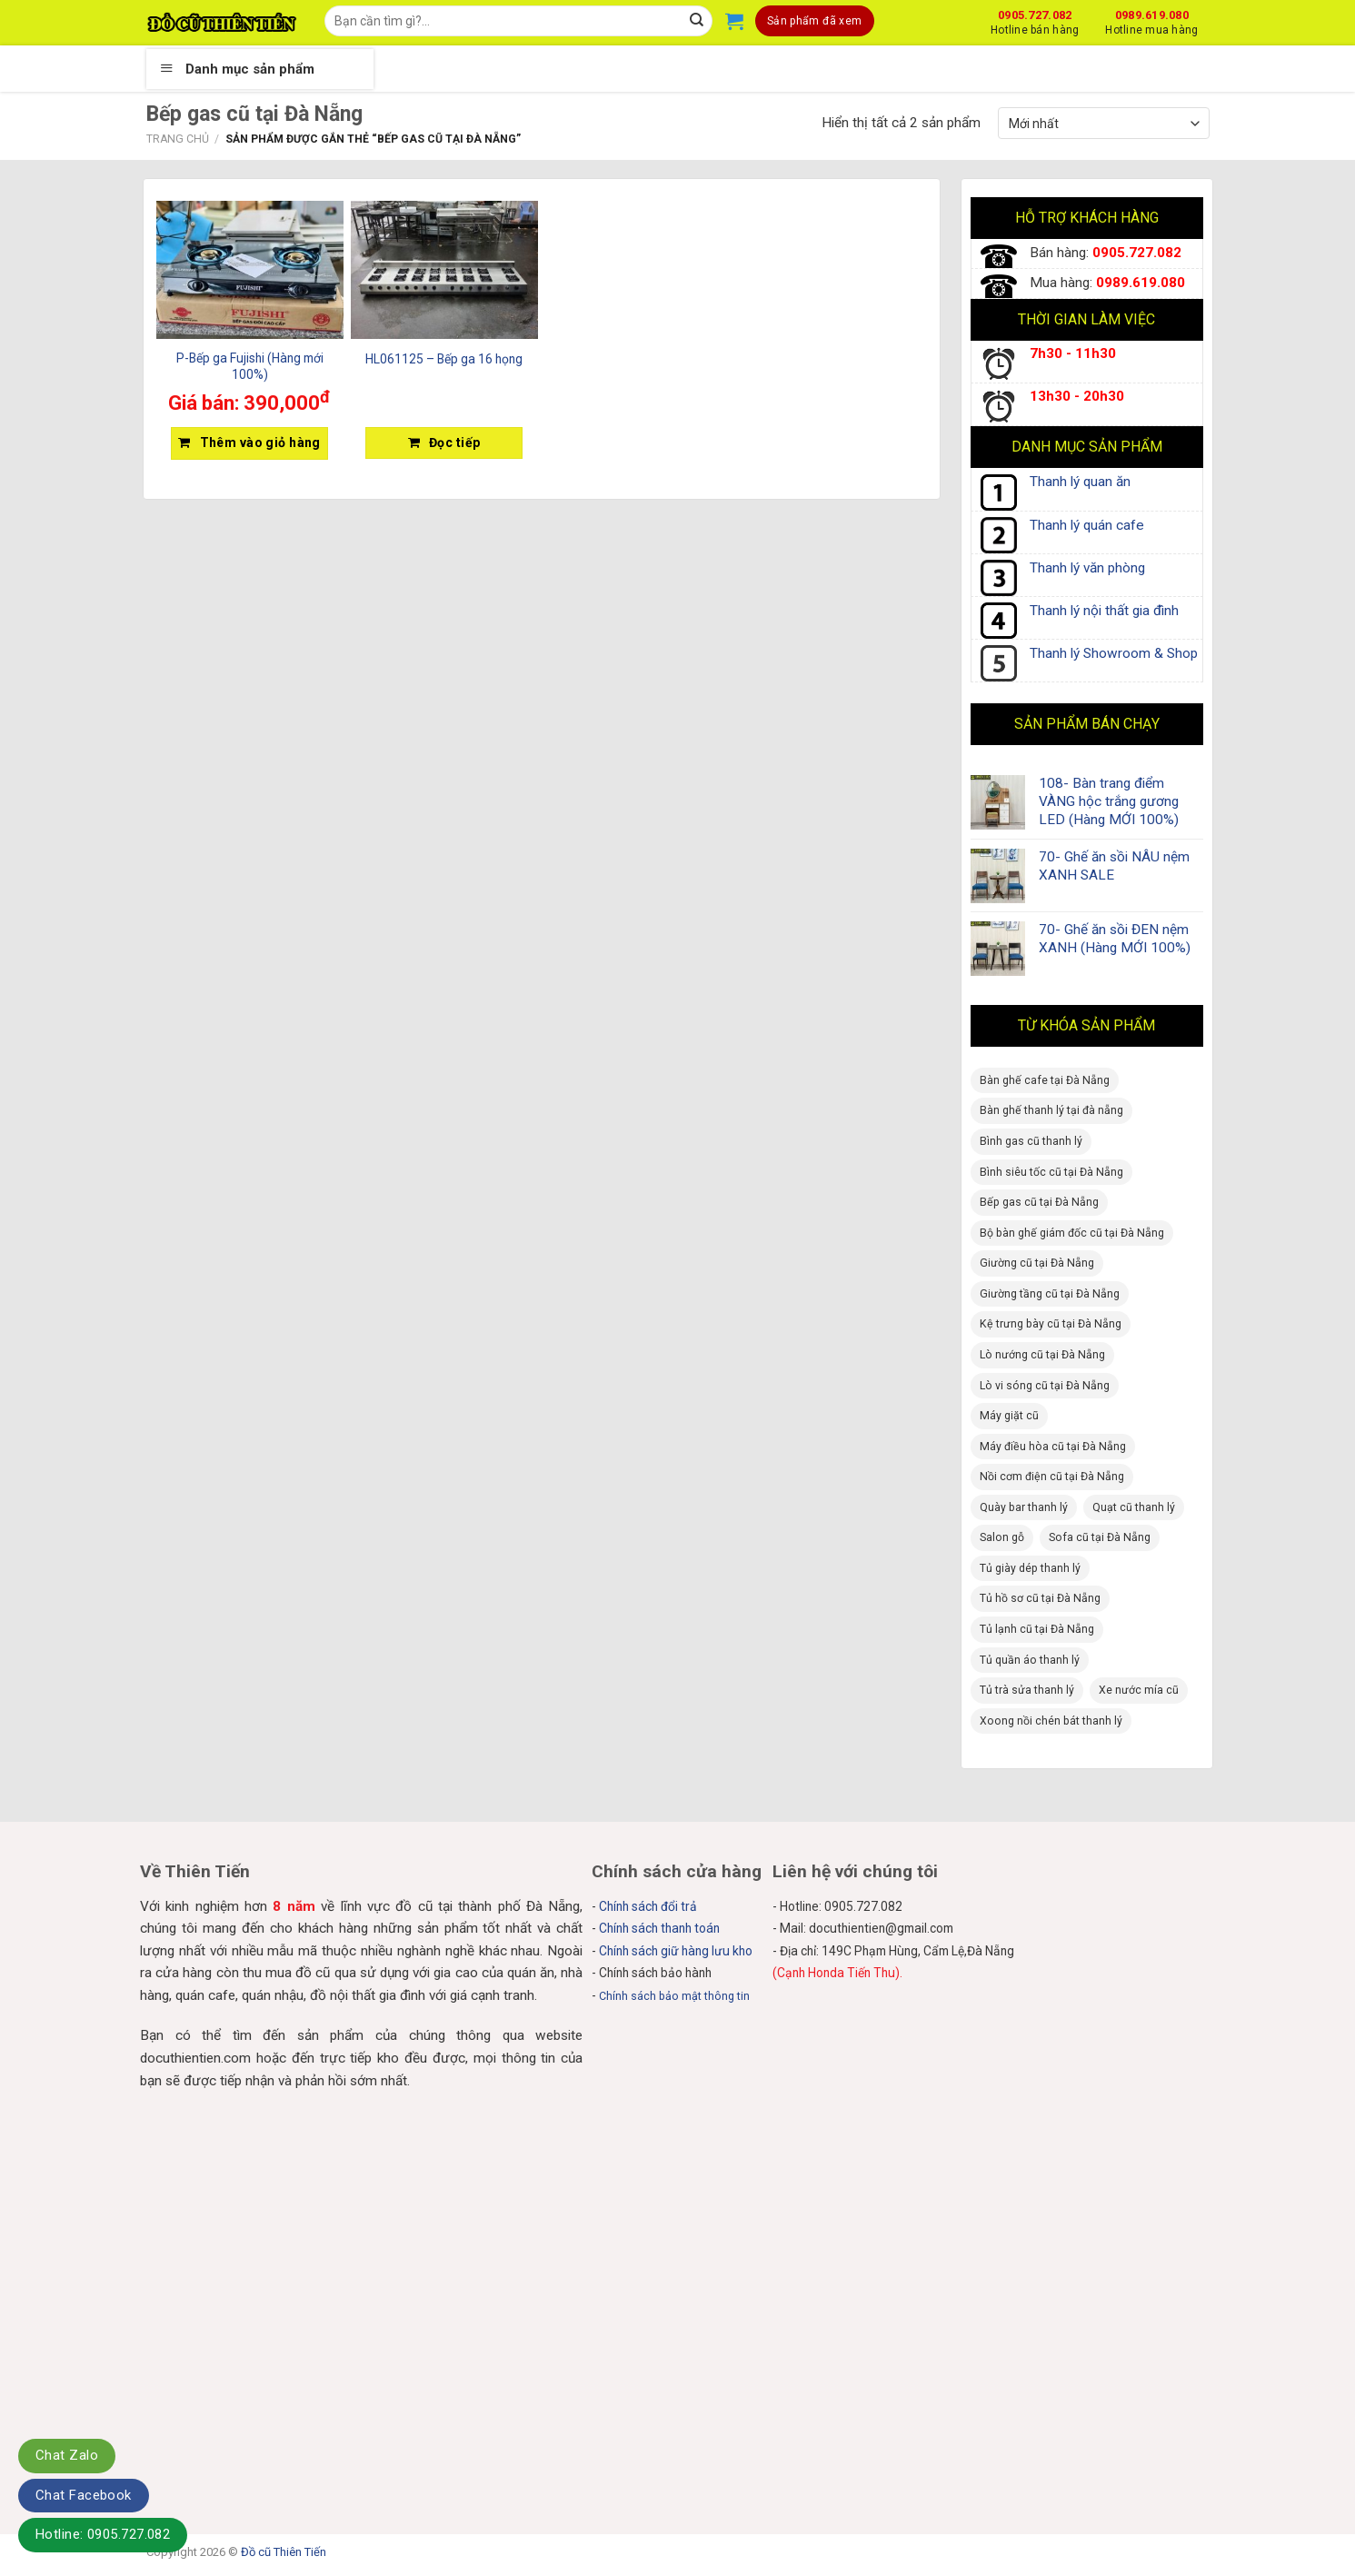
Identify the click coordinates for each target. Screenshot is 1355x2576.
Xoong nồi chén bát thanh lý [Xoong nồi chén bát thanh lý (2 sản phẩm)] (1051, 1721)
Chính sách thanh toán (659, 1928)
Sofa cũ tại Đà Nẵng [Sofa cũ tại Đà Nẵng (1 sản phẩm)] (1100, 1537)
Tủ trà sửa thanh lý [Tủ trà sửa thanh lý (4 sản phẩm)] (1027, 1690)
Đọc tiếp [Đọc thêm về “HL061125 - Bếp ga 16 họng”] (454, 442)
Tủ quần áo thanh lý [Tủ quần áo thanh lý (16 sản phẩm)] (1030, 1660)
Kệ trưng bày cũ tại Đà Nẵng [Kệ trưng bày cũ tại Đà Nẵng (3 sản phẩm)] (1050, 1324)
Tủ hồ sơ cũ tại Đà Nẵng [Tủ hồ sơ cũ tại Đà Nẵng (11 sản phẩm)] (1040, 1598)
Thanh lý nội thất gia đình (1104, 610)
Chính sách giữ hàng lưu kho (675, 1951)
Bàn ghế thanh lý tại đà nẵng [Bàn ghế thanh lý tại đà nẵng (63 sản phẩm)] (1051, 1110)
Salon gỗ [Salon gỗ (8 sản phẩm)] (1002, 1537)
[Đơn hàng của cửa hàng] (1103, 123)
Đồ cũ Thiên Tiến (283, 2552)
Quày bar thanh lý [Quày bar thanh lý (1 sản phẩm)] (1024, 1507)
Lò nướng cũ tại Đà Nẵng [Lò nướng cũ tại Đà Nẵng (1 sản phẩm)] (1042, 1354)
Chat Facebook (83, 2495)
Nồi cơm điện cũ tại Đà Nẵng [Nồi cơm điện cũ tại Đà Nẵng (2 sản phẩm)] (1052, 1476)
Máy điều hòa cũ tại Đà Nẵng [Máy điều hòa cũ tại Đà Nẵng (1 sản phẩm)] (1053, 1446)
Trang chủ (177, 139)
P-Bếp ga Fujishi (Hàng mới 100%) (250, 366)
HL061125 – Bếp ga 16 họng (444, 359)
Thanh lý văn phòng (1087, 568)
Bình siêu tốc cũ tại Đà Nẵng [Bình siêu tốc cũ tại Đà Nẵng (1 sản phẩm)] (1051, 1172)
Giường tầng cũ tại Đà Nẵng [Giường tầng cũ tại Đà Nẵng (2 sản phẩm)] (1050, 1294)
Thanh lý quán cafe (1087, 525)
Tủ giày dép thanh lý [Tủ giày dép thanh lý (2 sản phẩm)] (1030, 1568)
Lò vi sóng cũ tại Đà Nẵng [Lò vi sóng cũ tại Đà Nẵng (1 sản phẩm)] (1045, 1385)
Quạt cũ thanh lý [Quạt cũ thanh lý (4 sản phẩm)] (1133, 1507)
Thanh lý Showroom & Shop (1114, 653)
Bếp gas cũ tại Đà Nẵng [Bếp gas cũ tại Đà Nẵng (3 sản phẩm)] (1039, 1202)
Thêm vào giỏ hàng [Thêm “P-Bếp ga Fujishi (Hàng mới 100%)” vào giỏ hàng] (260, 442)
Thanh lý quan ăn (1080, 481)
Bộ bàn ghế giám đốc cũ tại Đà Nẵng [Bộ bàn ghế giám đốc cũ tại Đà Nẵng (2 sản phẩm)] (1072, 1233)
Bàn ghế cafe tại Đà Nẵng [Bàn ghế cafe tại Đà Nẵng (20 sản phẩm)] (1045, 1080)
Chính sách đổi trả (648, 1906)
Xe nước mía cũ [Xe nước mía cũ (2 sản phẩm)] (1139, 1690)
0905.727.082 (1035, 20)
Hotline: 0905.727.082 (102, 2534)
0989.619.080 (1151, 20)
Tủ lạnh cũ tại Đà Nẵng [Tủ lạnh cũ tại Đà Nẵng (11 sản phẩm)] (1037, 1629)
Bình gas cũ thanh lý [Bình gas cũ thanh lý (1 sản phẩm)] (1031, 1141)
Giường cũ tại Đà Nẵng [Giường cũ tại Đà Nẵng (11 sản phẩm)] (1037, 1263)
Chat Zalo (66, 2455)
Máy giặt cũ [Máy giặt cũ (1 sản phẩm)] (1009, 1415)
